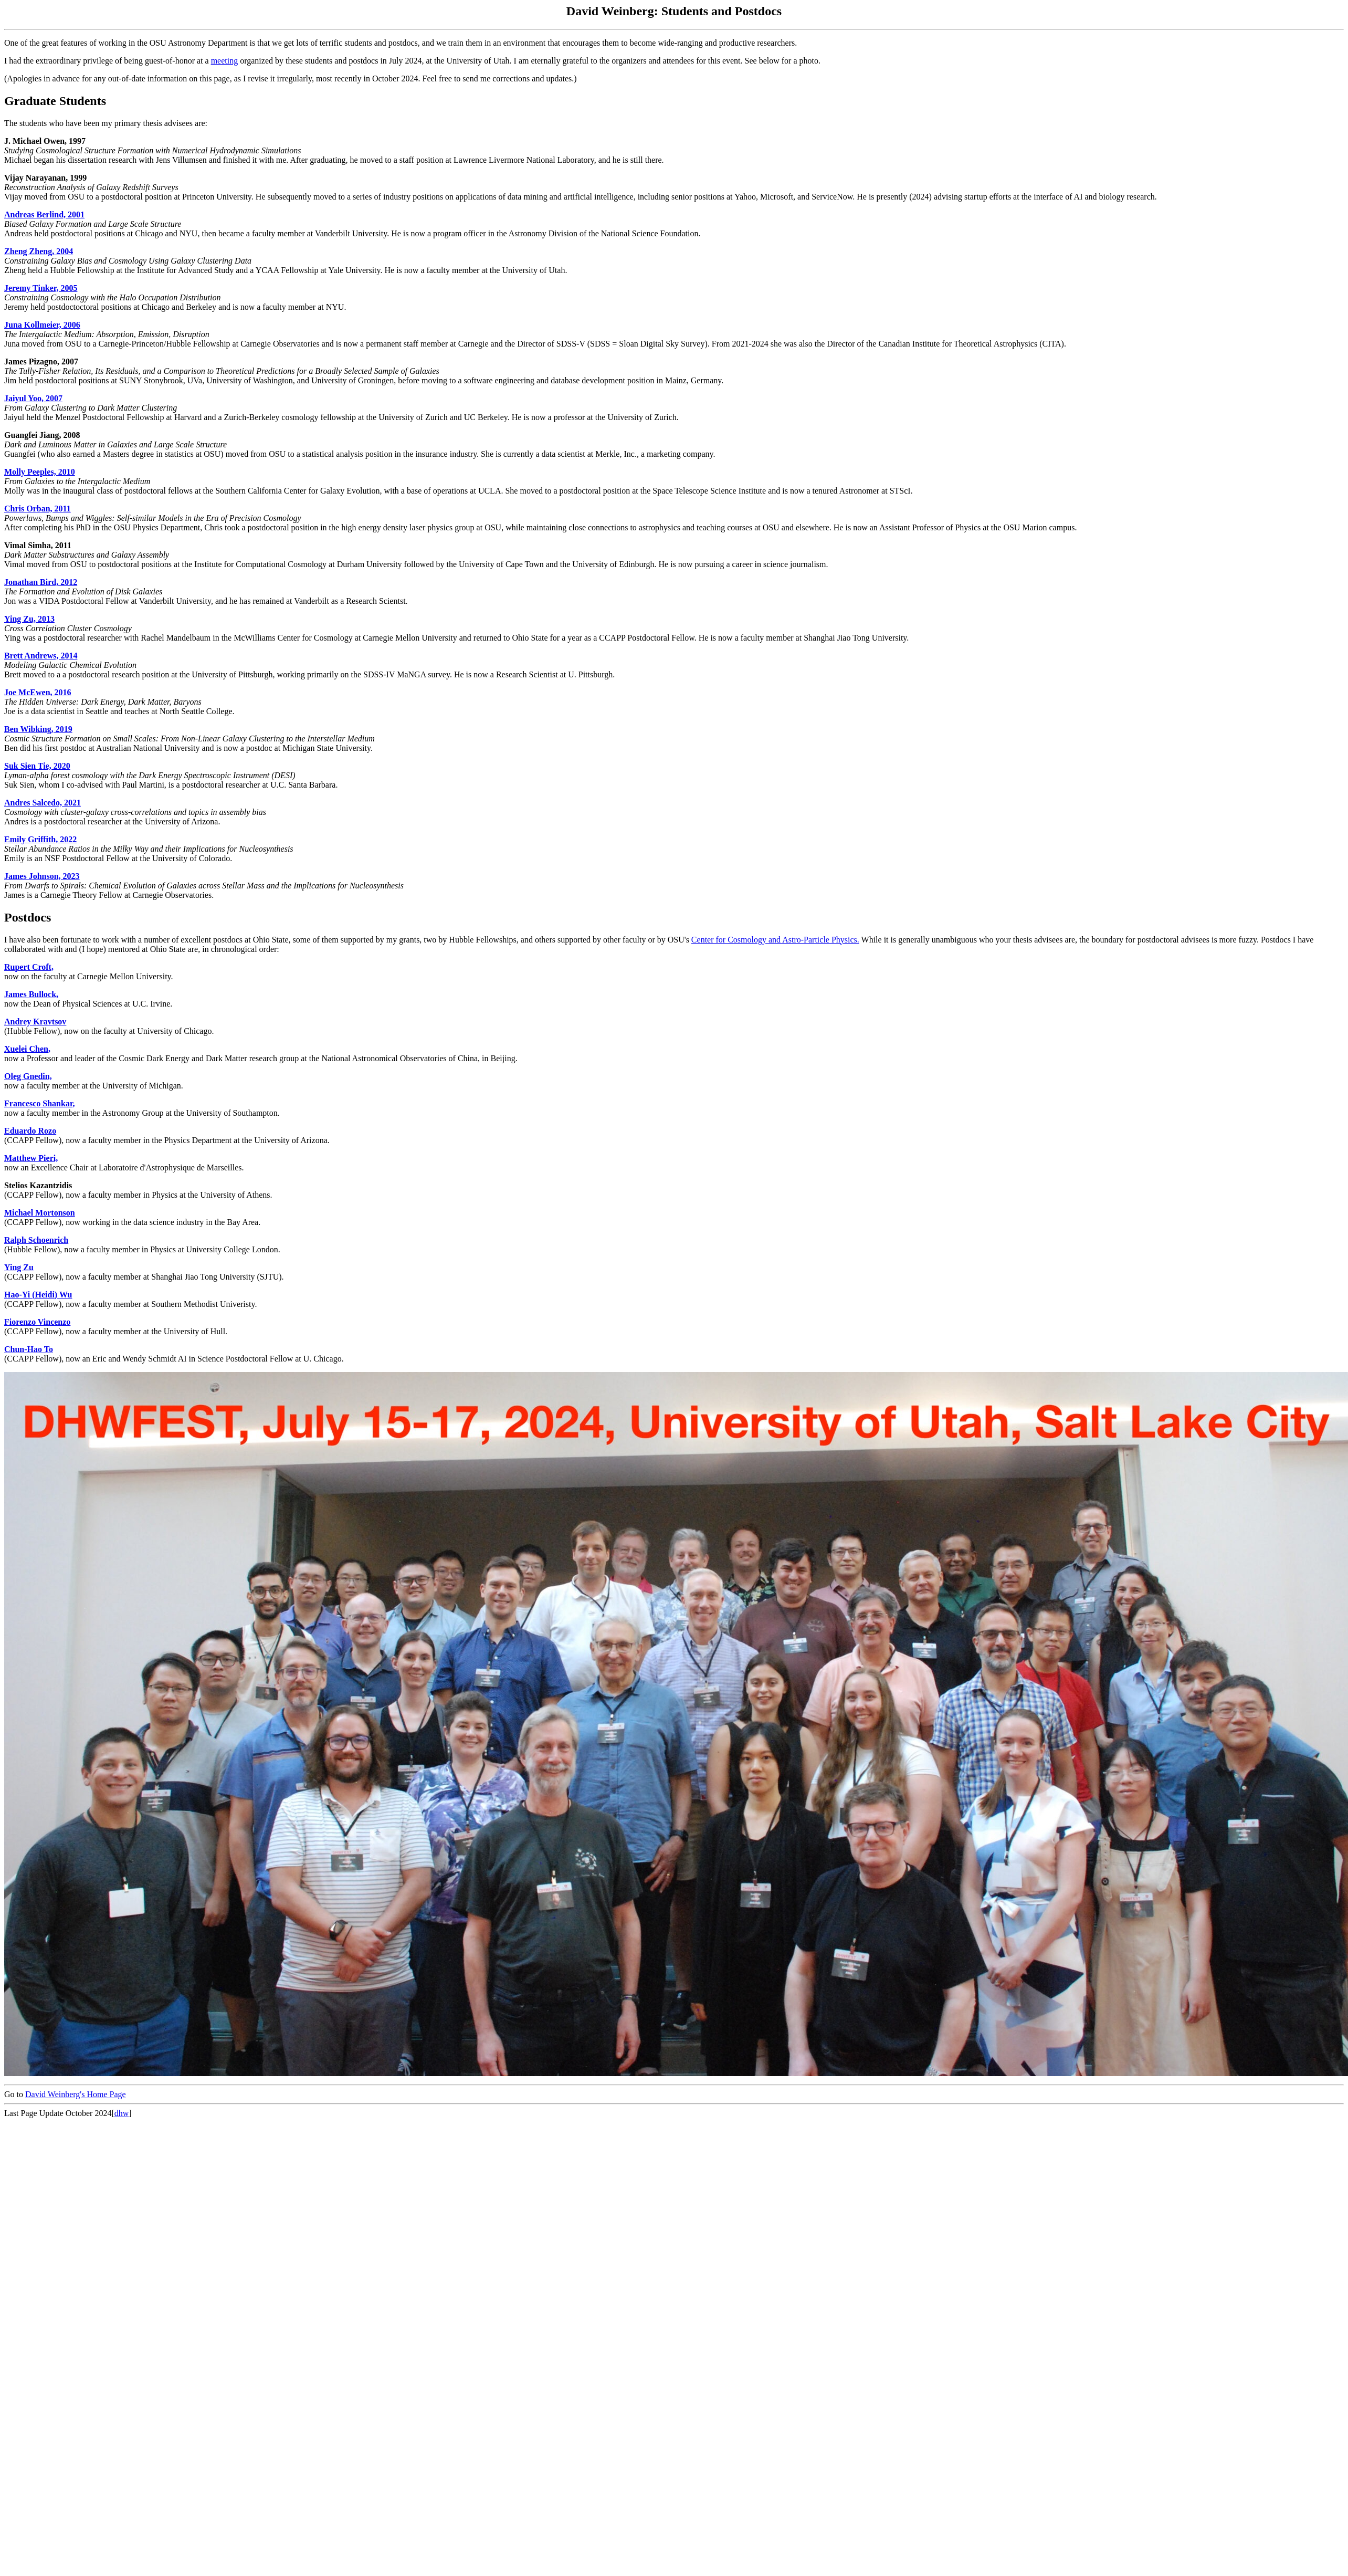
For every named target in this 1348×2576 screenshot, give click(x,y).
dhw (121, 2113)
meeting (224, 60)
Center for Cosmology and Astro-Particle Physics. (775, 939)
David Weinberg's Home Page (75, 2094)
